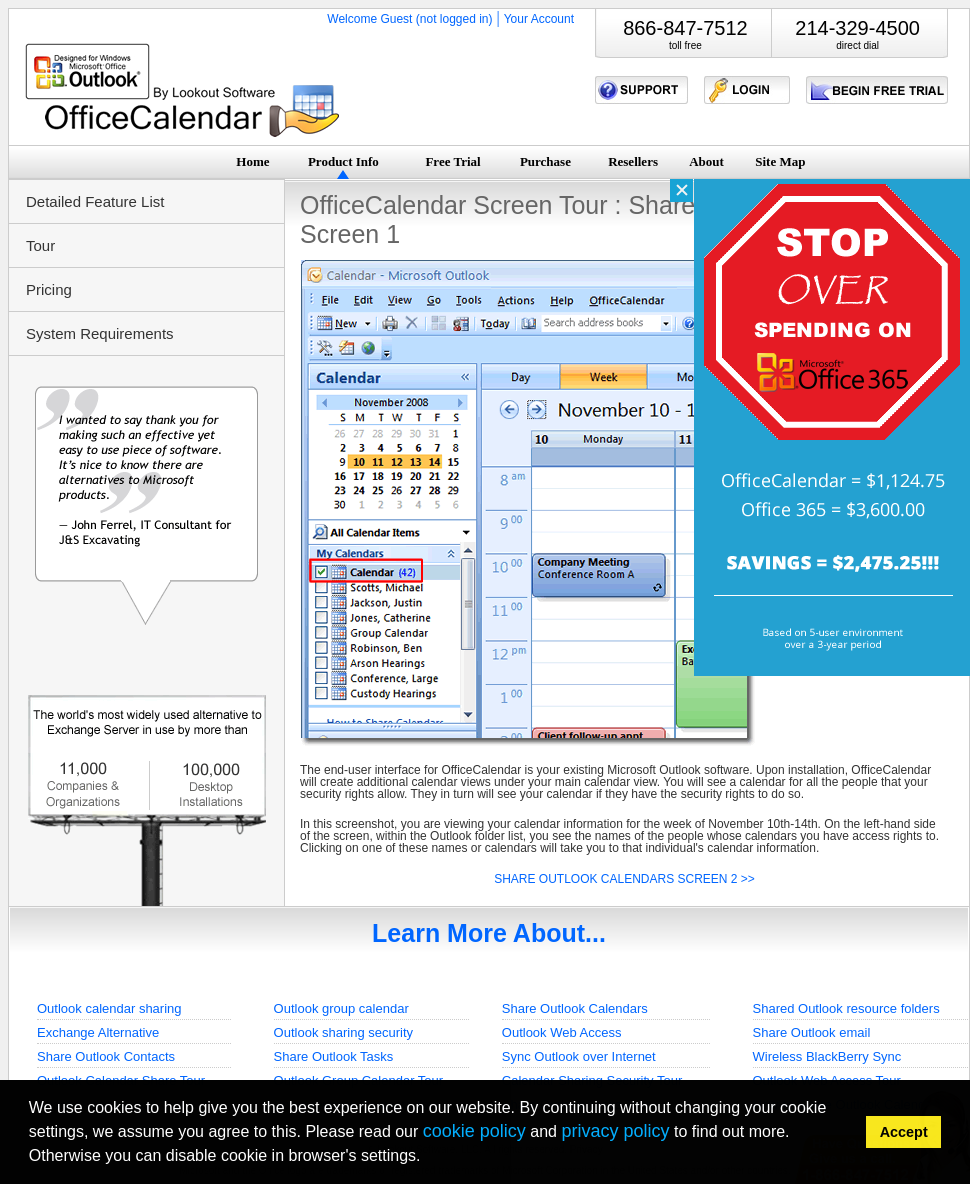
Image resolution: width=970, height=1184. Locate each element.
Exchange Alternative (98, 1032)
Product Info (343, 161)
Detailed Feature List (95, 201)
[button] (427, 1158)
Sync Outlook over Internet (579, 1056)
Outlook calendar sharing (109, 1008)
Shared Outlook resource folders (846, 1008)
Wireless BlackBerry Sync (827, 1056)
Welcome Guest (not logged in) (409, 19)
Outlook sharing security (343, 1032)
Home (252, 161)
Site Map (780, 161)
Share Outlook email (812, 1032)
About (706, 161)
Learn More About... (489, 933)
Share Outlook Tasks (334, 1056)
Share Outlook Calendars (575, 1008)
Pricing (49, 289)
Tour (40, 245)
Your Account (539, 19)
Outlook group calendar (341, 1008)
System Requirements (100, 333)
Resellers (633, 161)
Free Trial (452, 161)
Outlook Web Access (562, 1032)
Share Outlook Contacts (106, 1056)
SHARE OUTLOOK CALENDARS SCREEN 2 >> (624, 879)
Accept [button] (904, 1132)
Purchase (545, 161)
